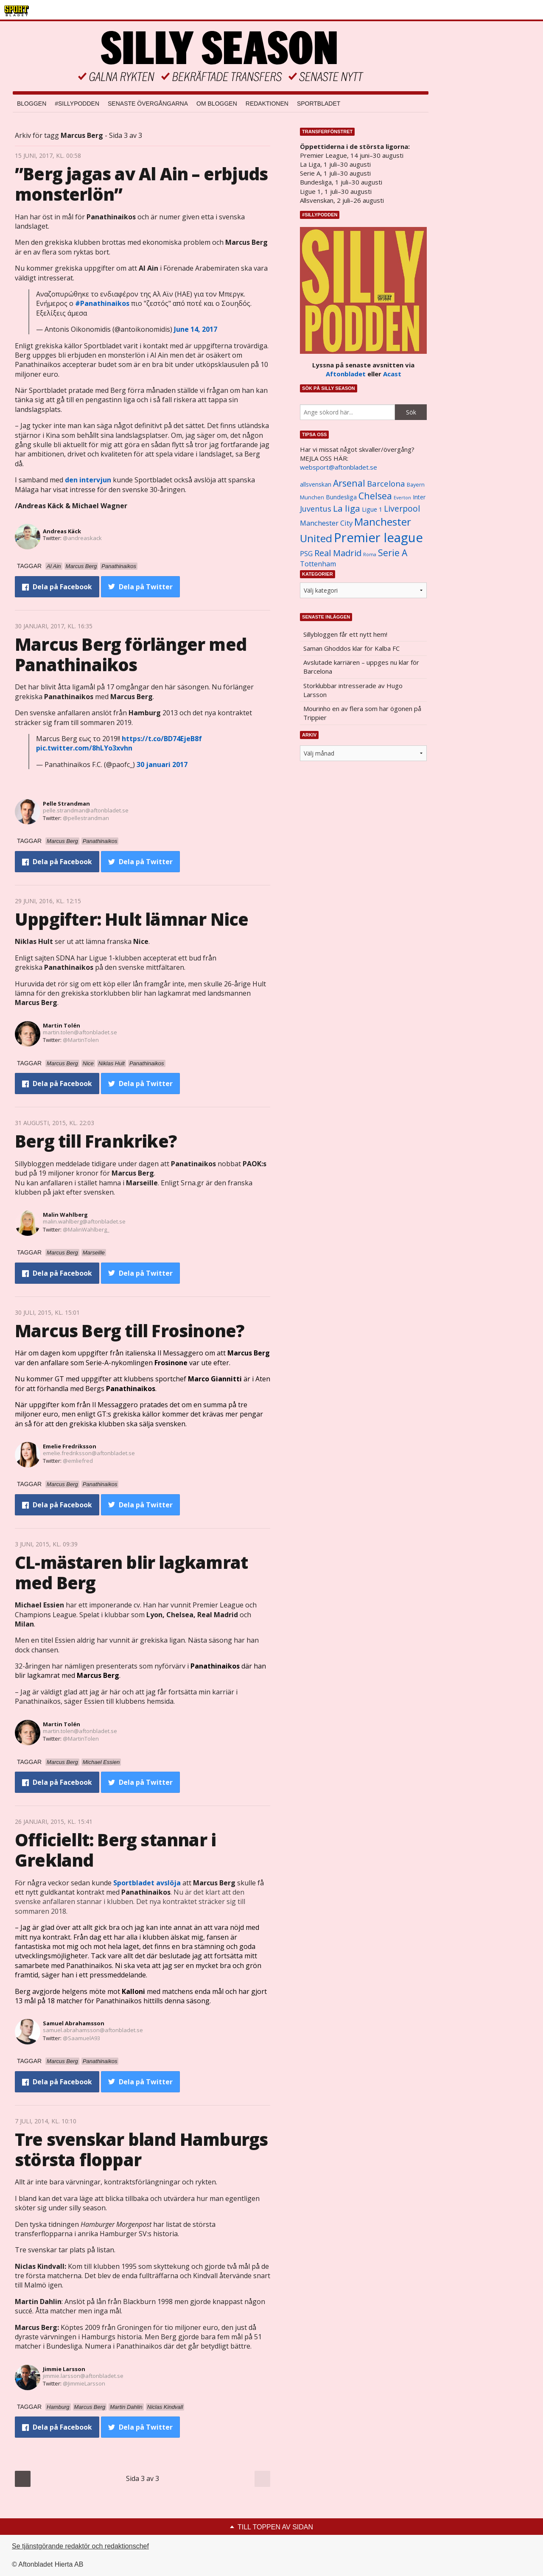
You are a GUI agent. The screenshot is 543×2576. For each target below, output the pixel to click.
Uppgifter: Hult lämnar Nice (131, 919)
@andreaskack (82, 538)
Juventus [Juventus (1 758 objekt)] (315, 509)
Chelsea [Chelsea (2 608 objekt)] (375, 496)
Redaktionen (267, 103)
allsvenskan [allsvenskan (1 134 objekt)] (315, 484)
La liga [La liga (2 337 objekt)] (346, 508)
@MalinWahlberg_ (86, 1229)
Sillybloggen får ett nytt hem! (345, 634)
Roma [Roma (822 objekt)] (369, 554)
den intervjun (88, 479)
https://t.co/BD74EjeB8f (162, 738)
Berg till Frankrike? (95, 1141)
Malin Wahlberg (65, 1214)
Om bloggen (216, 103)
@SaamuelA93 (81, 2038)
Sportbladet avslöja (147, 1882)
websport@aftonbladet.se (338, 467)
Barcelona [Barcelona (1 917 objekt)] (386, 483)
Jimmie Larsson (64, 2369)
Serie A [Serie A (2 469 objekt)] (392, 552)
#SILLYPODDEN (77, 103)
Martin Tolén (61, 1025)
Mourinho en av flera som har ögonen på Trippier (362, 713)
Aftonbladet (346, 374)
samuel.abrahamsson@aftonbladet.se (93, 2030)
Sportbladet (318, 103)
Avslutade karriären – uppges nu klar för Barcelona (361, 666)
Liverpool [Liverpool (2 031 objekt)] (402, 508)
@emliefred (78, 1460)
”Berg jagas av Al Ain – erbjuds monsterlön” (141, 184)
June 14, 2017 (195, 329)
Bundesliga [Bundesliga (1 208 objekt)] (341, 497)
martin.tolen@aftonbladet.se (80, 1032)
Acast (392, 374)
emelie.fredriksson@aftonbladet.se (89, 1453)
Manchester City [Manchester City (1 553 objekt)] (326, 523)
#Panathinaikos (102, 303)
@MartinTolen (81, 1040)
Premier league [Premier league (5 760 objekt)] (378, 537)
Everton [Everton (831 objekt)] (402, 498)
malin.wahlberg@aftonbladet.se (84, 1221)
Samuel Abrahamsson (73, 2023)
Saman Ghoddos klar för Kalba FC (351, 648)
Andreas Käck (62, 531)
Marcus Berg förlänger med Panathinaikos (130, 654)
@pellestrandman (86, 818)
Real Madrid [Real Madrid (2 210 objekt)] (337, 553)
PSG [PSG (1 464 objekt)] (306, 553)
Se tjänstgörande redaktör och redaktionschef (80, 2546)
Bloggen (31, 103)
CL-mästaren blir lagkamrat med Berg (131, 1572)
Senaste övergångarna (148, 103)
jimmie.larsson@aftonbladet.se (83, 2376)
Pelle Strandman (66, 803)
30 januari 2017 (162, 764)
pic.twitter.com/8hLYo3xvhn (84, 748)
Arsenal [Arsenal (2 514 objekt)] (349, 483)
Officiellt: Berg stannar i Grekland (115, 1850)
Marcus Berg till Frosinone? (129, 1330)
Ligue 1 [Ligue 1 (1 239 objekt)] (372, 509)
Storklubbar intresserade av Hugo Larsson (353, 690)
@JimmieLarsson (84, 2383)
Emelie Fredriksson (69, 1446)
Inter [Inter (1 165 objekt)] (419, 497)
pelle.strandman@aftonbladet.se (86, 810)
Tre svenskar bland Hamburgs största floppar (141, 2149)
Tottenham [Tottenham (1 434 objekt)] (318, 563)
